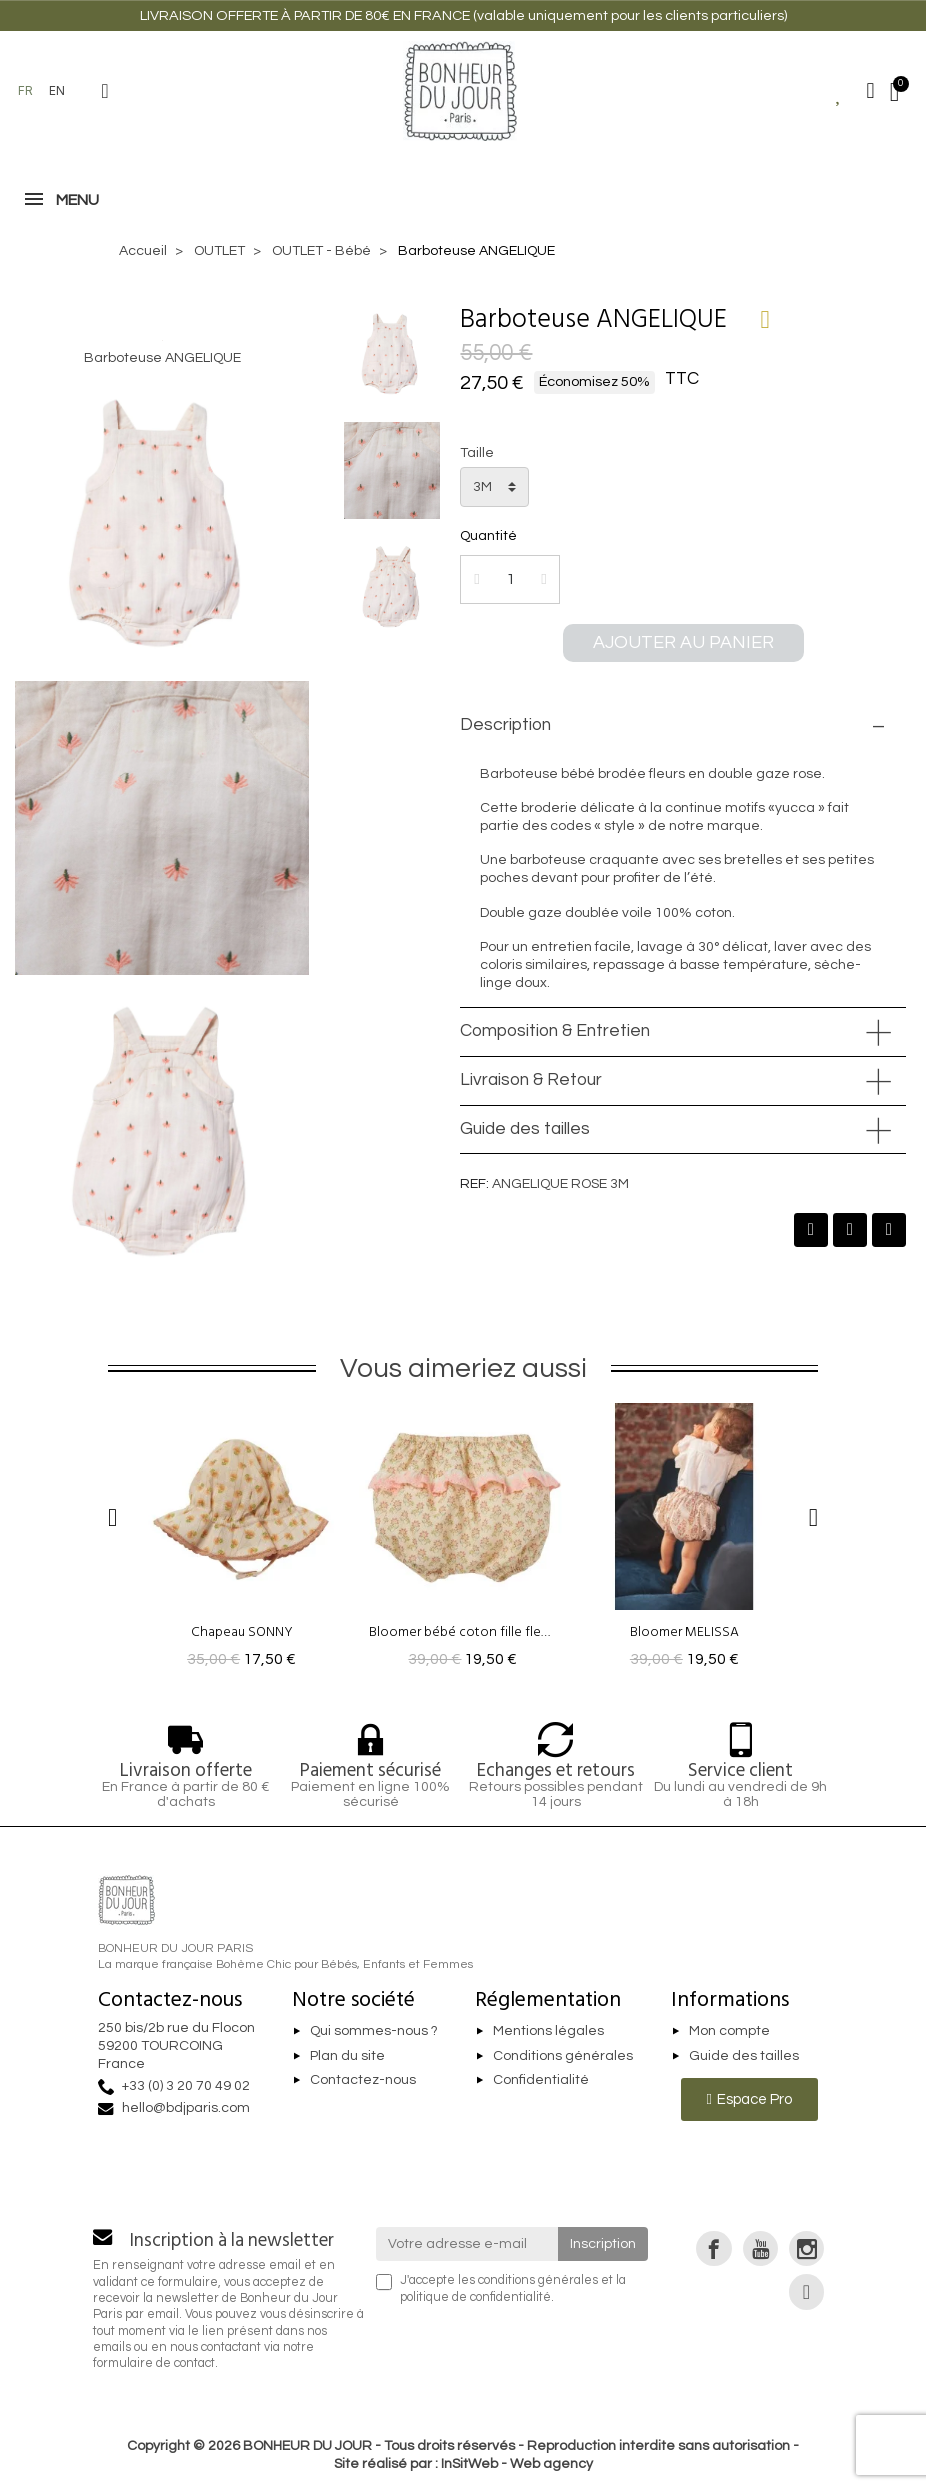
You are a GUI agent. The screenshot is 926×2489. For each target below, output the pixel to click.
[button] (105, 91)
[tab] (682, 726)
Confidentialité (541, 2081)
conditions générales (538, 2280)
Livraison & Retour (531, 1080)
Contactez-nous (363, 2081)
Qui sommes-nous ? (374, 2031)
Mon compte (729, 2031)
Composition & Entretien (555, 1031)
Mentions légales (548, 2031)
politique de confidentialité (475, 2297)
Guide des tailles (525, 1129)
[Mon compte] (871, 91)
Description (505, 725)
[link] (713, 2248)
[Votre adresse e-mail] (467, 2244)
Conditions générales (563, 2056)
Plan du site (347, 2056)
